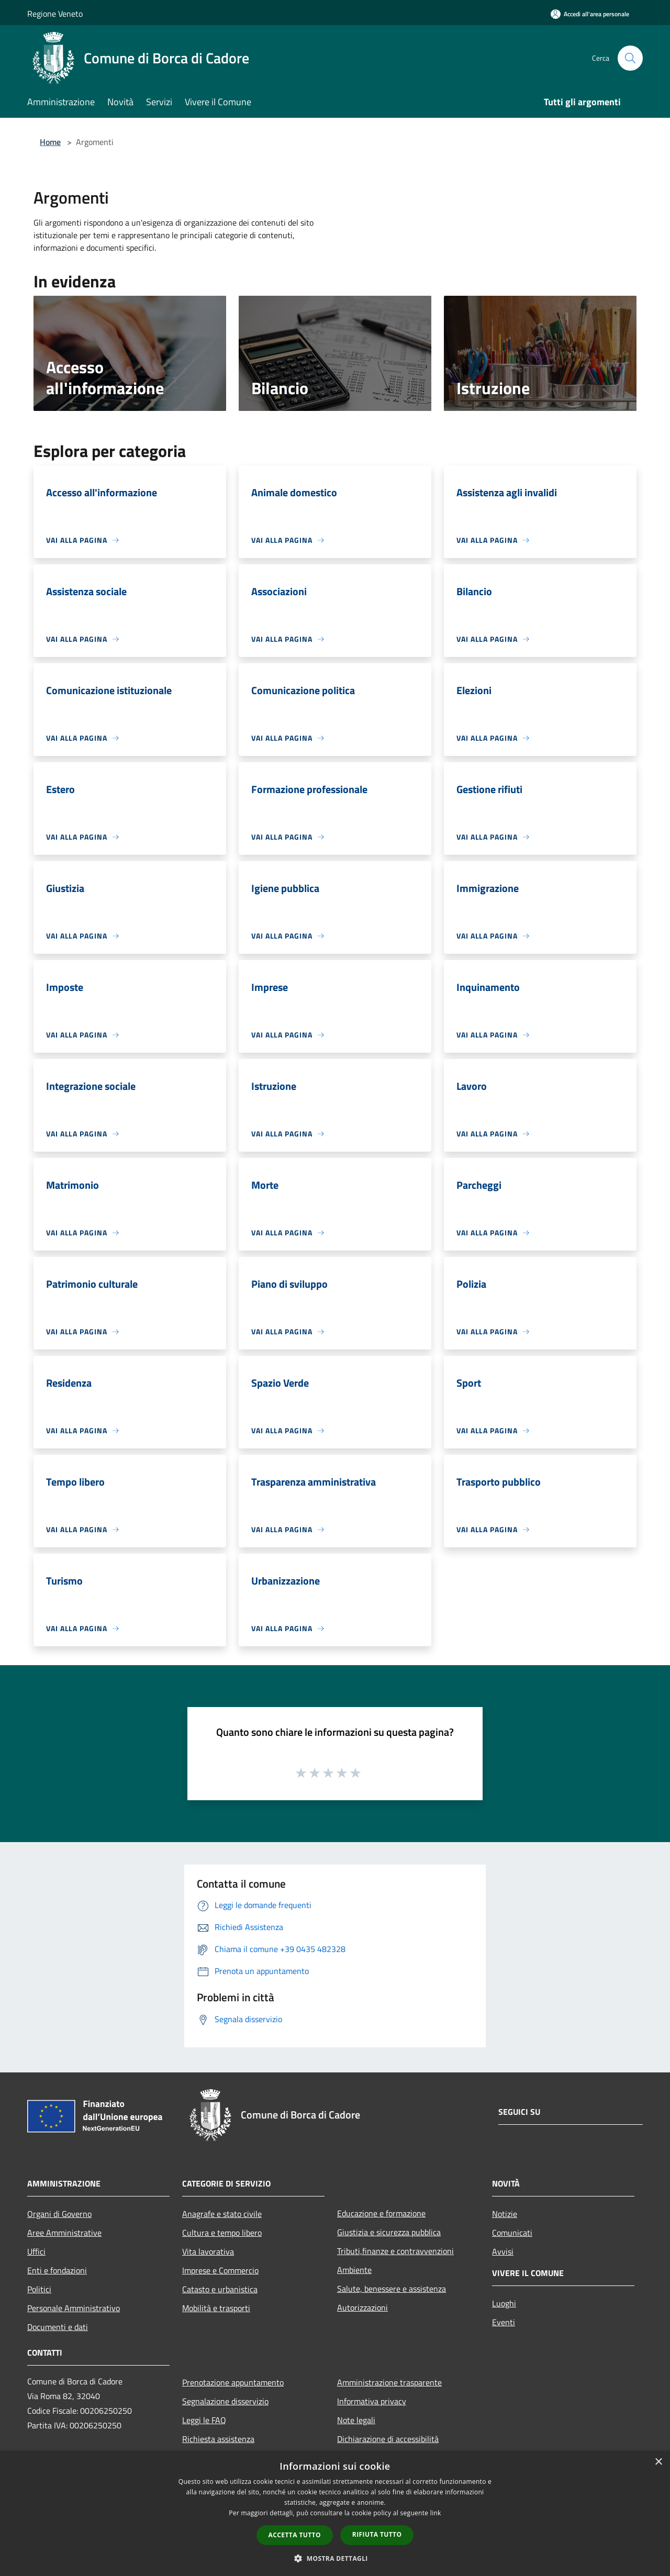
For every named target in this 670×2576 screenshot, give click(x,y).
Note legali (356, 2420)
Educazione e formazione (381, 2213)
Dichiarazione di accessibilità (388, 2439)
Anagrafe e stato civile (222, 2213)
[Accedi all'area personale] (590, 14)
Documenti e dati (57, 2327)
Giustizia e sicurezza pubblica (389, 2232)
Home (50, 142)
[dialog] (335, 2513)
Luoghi (504, 2303)
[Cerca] (630, 58)
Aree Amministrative (64, 2232)
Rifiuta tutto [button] (377, 2534)
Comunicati (512, 2232)
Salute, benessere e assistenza (391, 2288)
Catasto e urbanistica (220, 2289)
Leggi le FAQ (204, 2420)
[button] (335, 2558)
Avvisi (502, 2251)
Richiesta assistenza (218, 2439)
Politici (39, 2289)
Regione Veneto (55, 13)
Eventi (503, 2322)
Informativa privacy (371, 2401)
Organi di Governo (59, 2213)
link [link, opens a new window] (435, 2512)
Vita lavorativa (208, 2251)
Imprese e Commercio (220, 2270)
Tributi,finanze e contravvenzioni (395, 2251)
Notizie (504, 2213)
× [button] (658, 2462)
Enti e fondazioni (57, 2270)
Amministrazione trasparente (389, 2382)
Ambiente (354, 2269)
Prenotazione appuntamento (233, 2382)
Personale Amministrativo (73, 2308)
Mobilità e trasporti (216, 2308)
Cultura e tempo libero (222, 2232)
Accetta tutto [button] (295, 2534)
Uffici (36, 2251)
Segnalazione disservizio (225, 2401)
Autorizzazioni (362, 2307)
